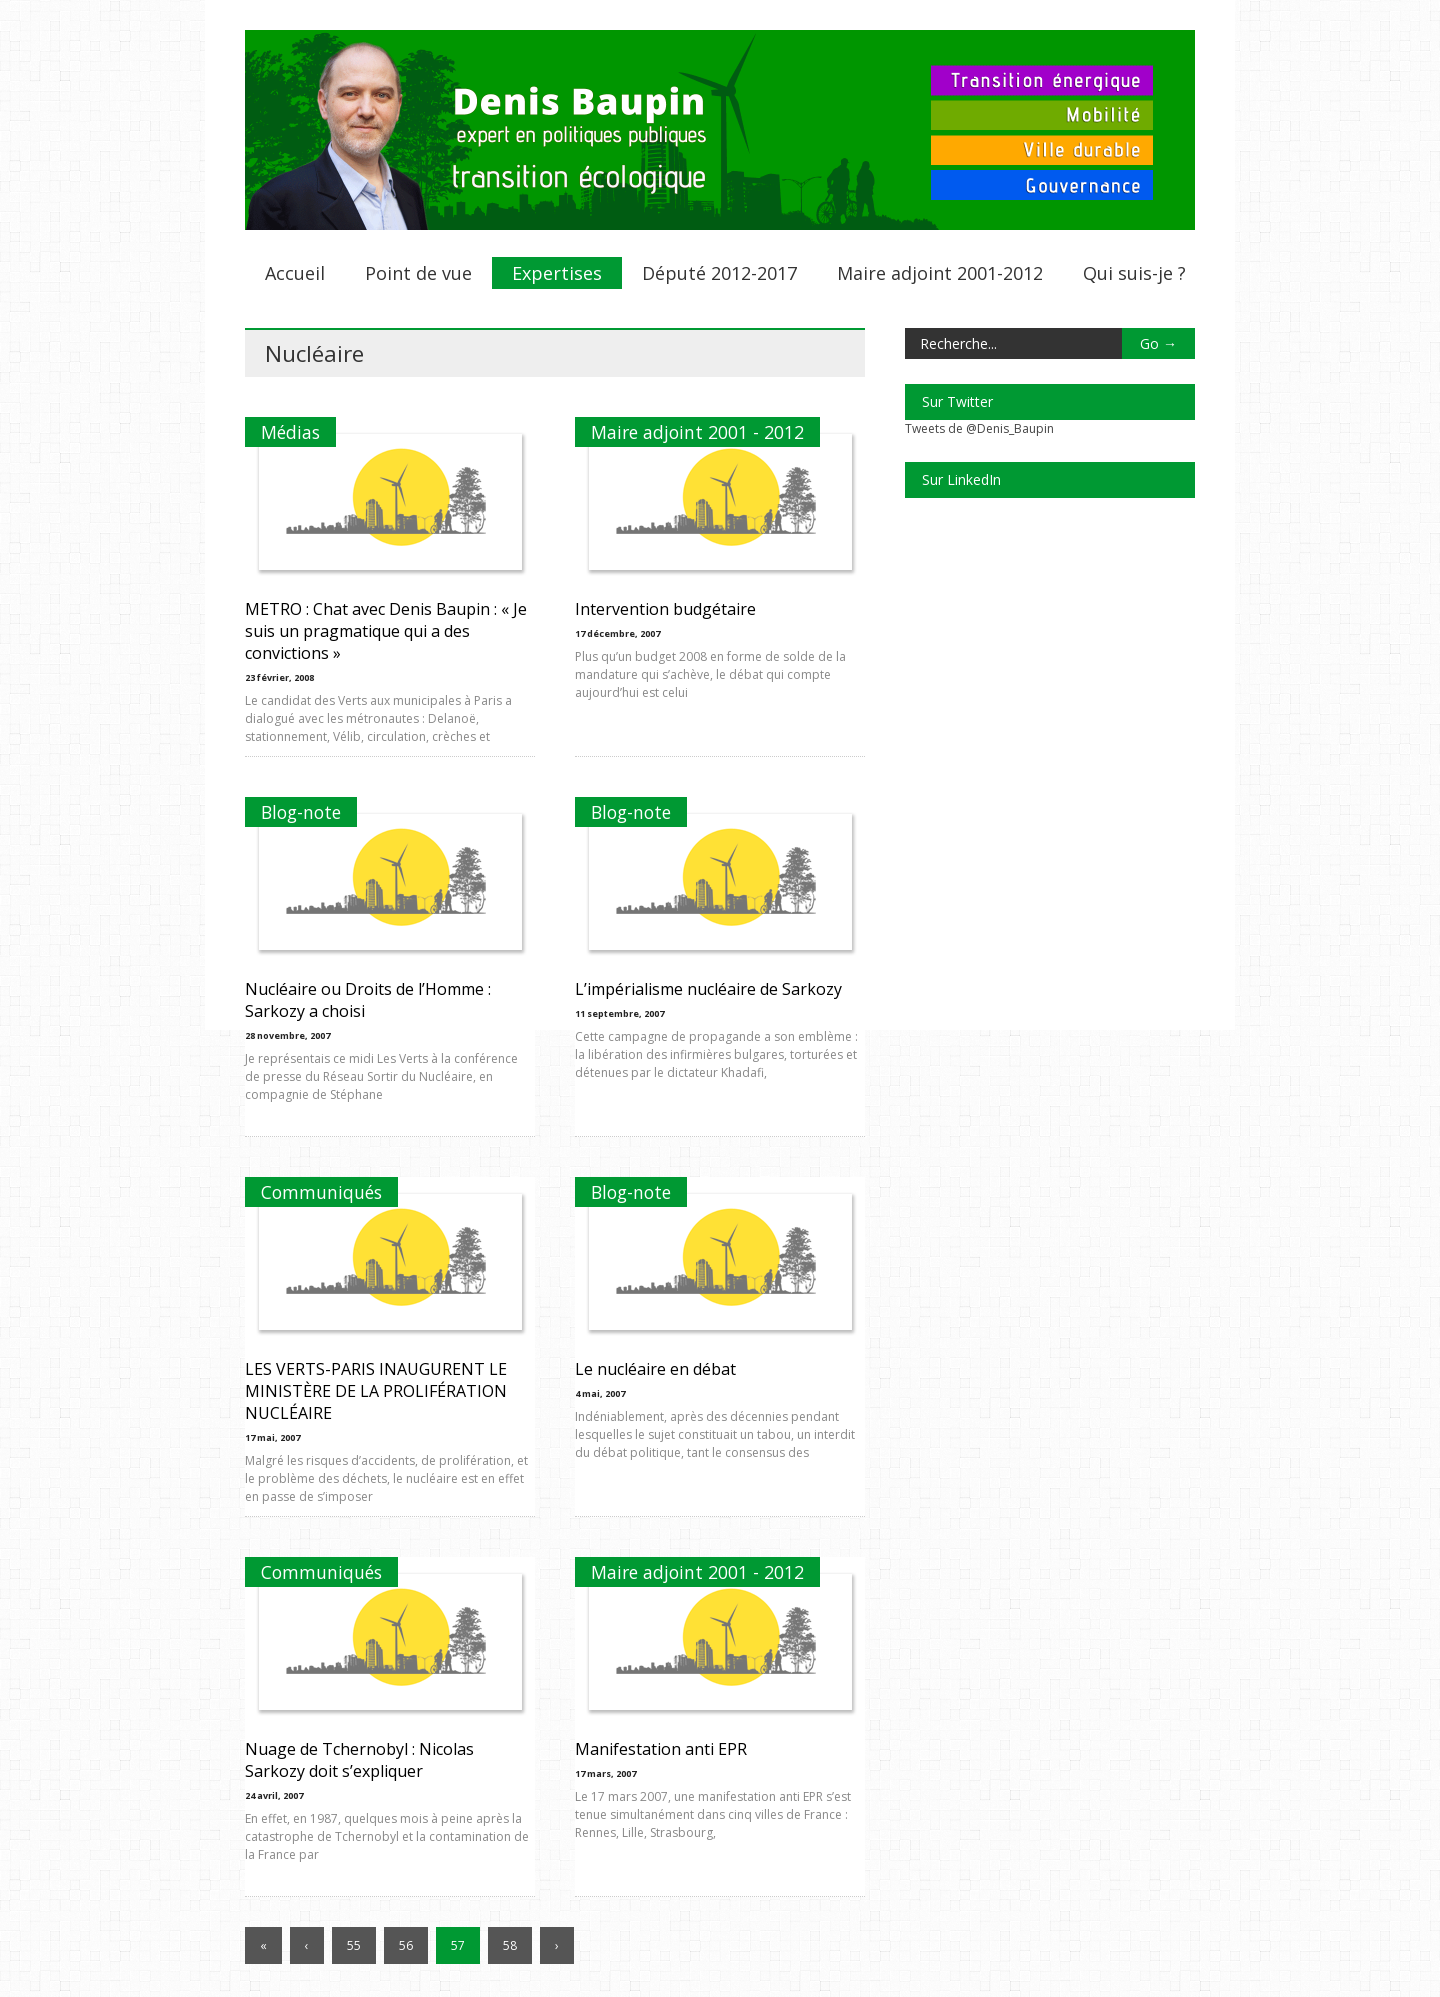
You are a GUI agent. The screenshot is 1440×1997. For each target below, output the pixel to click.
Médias (290, 432)
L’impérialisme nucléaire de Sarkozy (708, 989)
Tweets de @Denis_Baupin (979, 428)
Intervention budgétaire (665, 609)
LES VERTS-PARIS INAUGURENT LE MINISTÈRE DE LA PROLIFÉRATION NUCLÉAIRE (376, 1391)
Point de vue (418, 273)
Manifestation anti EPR (661, 1749)
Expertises (557, 273)
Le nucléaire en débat (655, 1369)
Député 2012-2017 (719, 273)
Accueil (295, 273)
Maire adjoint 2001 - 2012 (697, 432)
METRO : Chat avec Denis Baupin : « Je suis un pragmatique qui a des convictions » (386, 631)
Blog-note (301, 812)
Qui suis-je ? (1134, 273)
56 (406, 1945)
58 (510, 1945)
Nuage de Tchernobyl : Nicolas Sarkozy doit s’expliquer (359, 1760)
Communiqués (321, 1192)
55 (354, 1945)
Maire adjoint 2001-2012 (940, 273)
